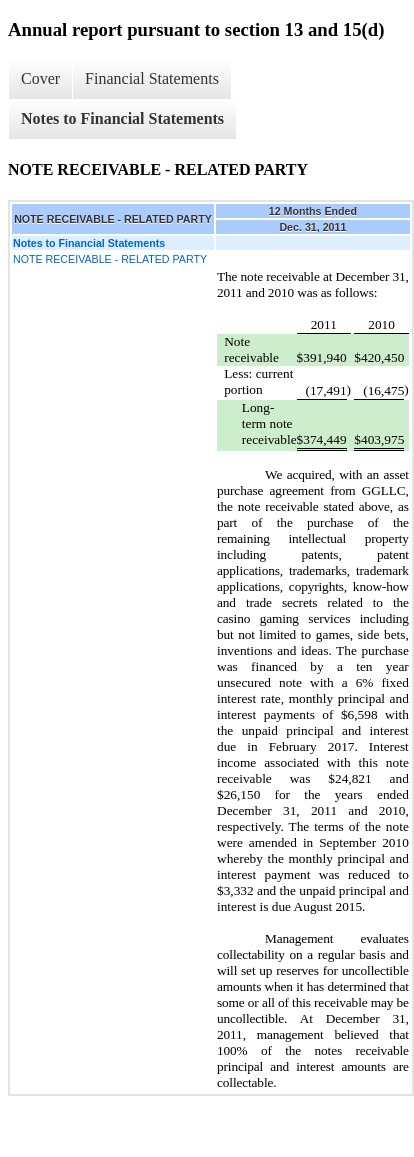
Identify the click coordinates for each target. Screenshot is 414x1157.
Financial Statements (152, 78)
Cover (40, 78)
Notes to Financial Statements (122, 118)
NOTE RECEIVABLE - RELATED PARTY (110, 259)
